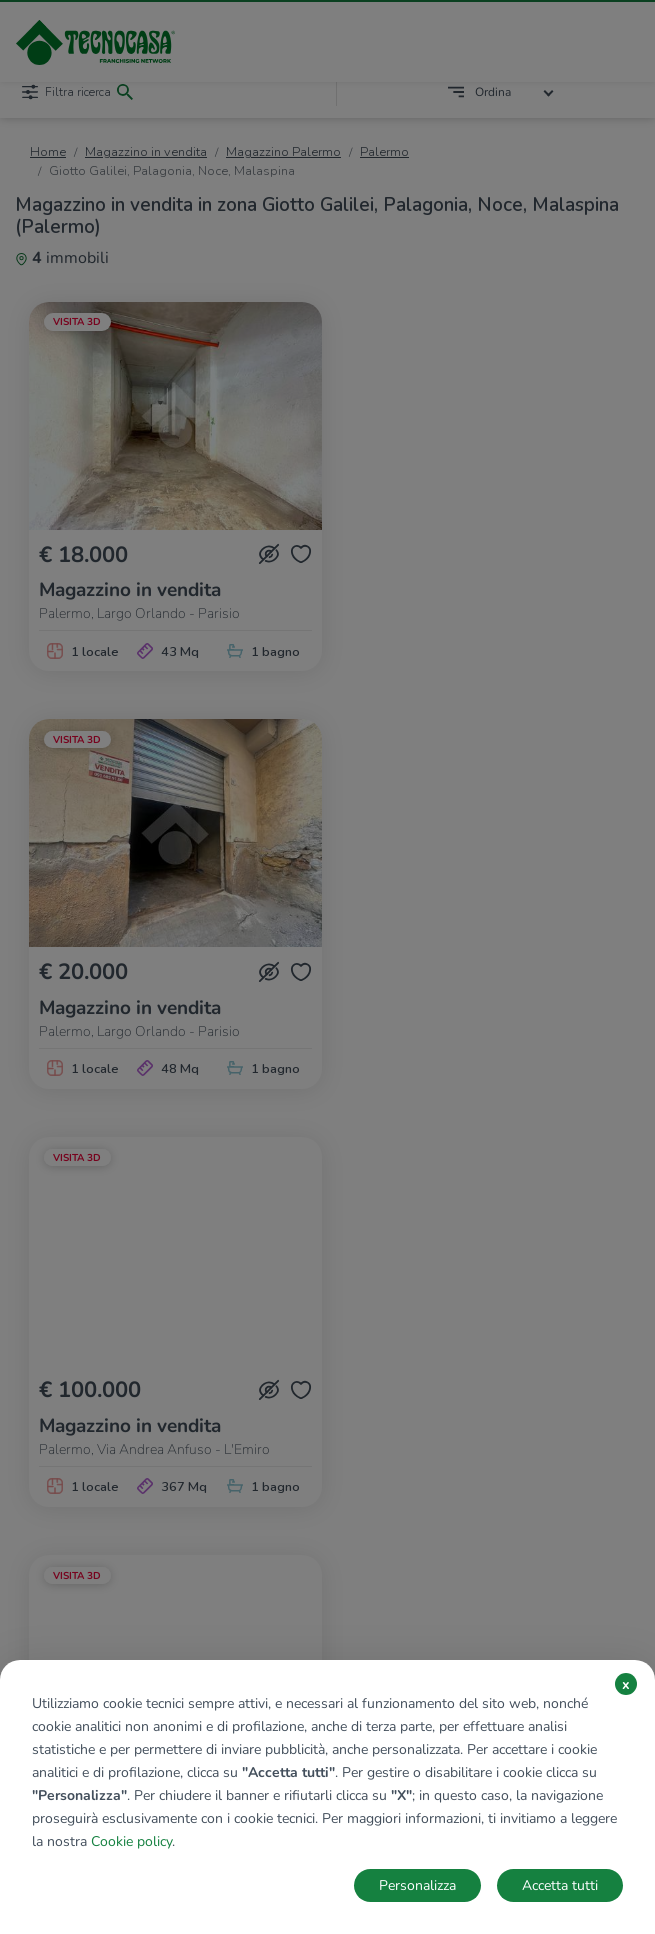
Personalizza (417, 1885)
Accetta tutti (560, 1885)
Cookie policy (131, 1841)
